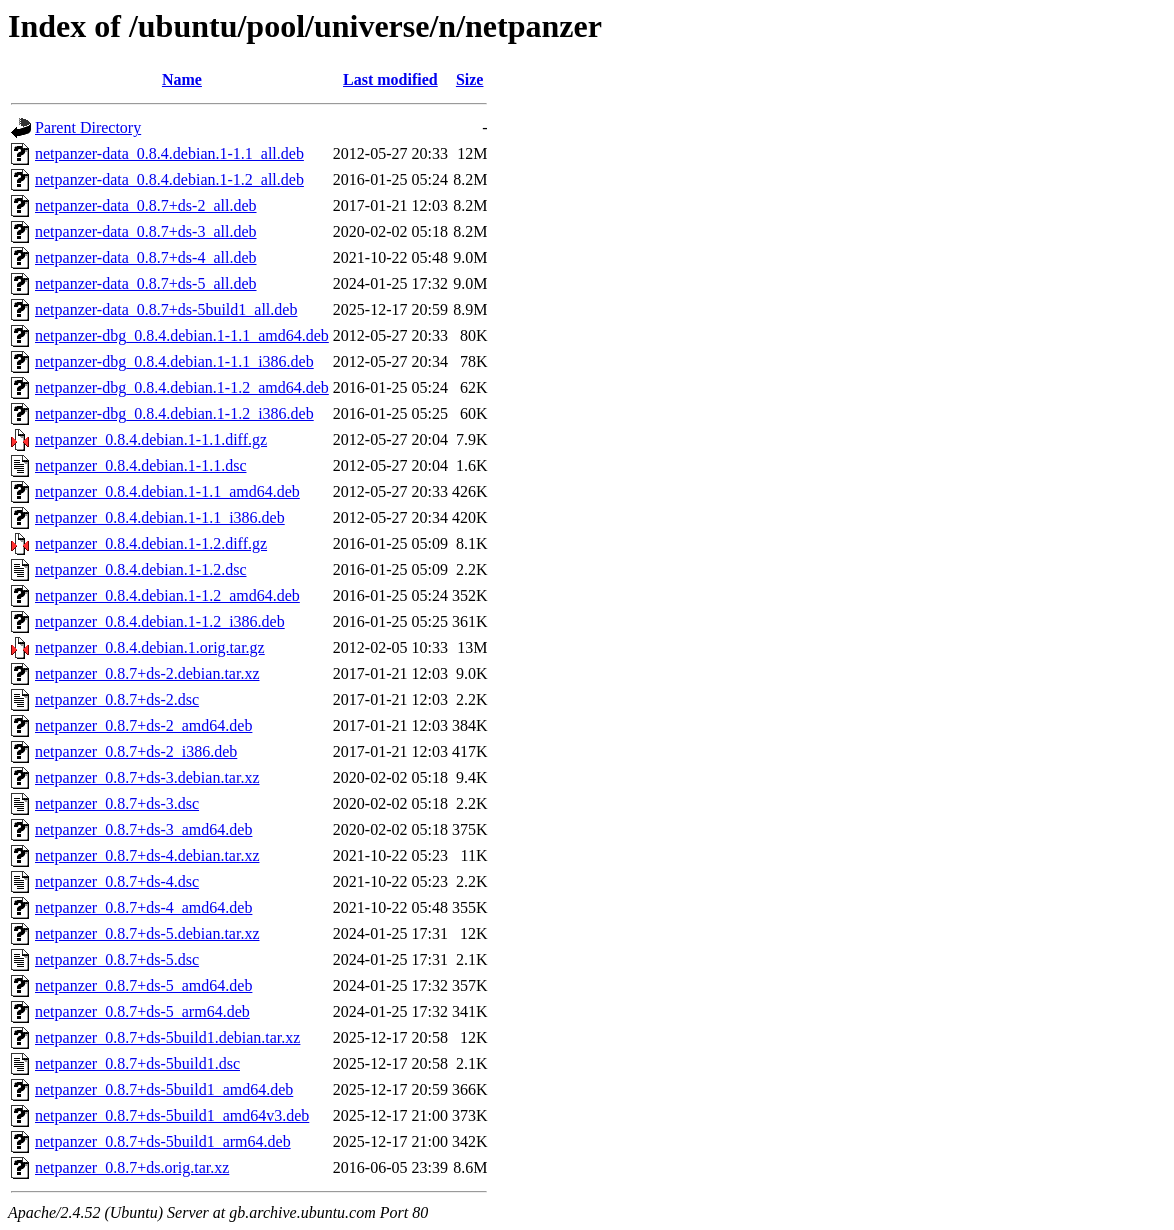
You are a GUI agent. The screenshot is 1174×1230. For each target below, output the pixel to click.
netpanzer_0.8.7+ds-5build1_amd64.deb (164, 1089)
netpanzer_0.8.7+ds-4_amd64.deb (143, 907)
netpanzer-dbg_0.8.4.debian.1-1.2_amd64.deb (182, 387)
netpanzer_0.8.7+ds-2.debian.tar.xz (147, 673)
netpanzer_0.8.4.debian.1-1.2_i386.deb (160, 621)
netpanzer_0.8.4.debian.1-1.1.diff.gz (151, 439)
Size (470, 79)
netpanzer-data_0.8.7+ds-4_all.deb (146, 257)
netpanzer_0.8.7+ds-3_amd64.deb (143, 829)
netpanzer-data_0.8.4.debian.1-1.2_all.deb (169, 179)
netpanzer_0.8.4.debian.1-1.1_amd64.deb (167, 491)
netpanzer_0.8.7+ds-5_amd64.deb (143, 985)
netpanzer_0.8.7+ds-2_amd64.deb (143, 725)
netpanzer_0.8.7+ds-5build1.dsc (137, 1063)
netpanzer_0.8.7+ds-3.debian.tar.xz (147, 777)
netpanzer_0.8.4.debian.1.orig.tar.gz (150, 647)
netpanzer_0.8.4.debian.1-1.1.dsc (140, 465)
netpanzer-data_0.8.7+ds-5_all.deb (146, 283)
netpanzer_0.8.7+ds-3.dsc (117, 803)
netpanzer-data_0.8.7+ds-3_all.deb (146, 231)
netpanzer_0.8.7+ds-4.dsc (117, 881)
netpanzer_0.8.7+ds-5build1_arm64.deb (163, 1141)
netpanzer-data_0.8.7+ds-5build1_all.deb (166, 309)
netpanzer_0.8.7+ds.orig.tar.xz (132, 1167)
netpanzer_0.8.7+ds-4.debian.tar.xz (147, 855)
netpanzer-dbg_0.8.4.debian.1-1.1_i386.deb (174, 361)
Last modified (390, 79)
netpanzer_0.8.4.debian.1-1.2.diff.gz (151, 543)
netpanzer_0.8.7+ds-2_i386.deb (136, 751)
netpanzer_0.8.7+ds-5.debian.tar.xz (147, 933)
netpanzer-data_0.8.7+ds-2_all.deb (146, 205)
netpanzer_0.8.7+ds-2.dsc (117, 699)
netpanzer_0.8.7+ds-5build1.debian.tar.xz (167, 1037)
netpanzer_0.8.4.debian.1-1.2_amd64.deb (167, 595)
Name (182, 79)
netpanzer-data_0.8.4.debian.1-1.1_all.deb (169, 153)
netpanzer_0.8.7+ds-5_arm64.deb (142, 1011)
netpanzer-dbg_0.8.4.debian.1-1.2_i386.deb (174, 413)
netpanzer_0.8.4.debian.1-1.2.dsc (140, 569)
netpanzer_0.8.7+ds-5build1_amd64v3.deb (172, 1115)
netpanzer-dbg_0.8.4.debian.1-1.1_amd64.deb (182, 335)
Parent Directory (88, 127)
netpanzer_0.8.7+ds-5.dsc (117, 959)
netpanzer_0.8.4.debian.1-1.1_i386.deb (160, 517)
